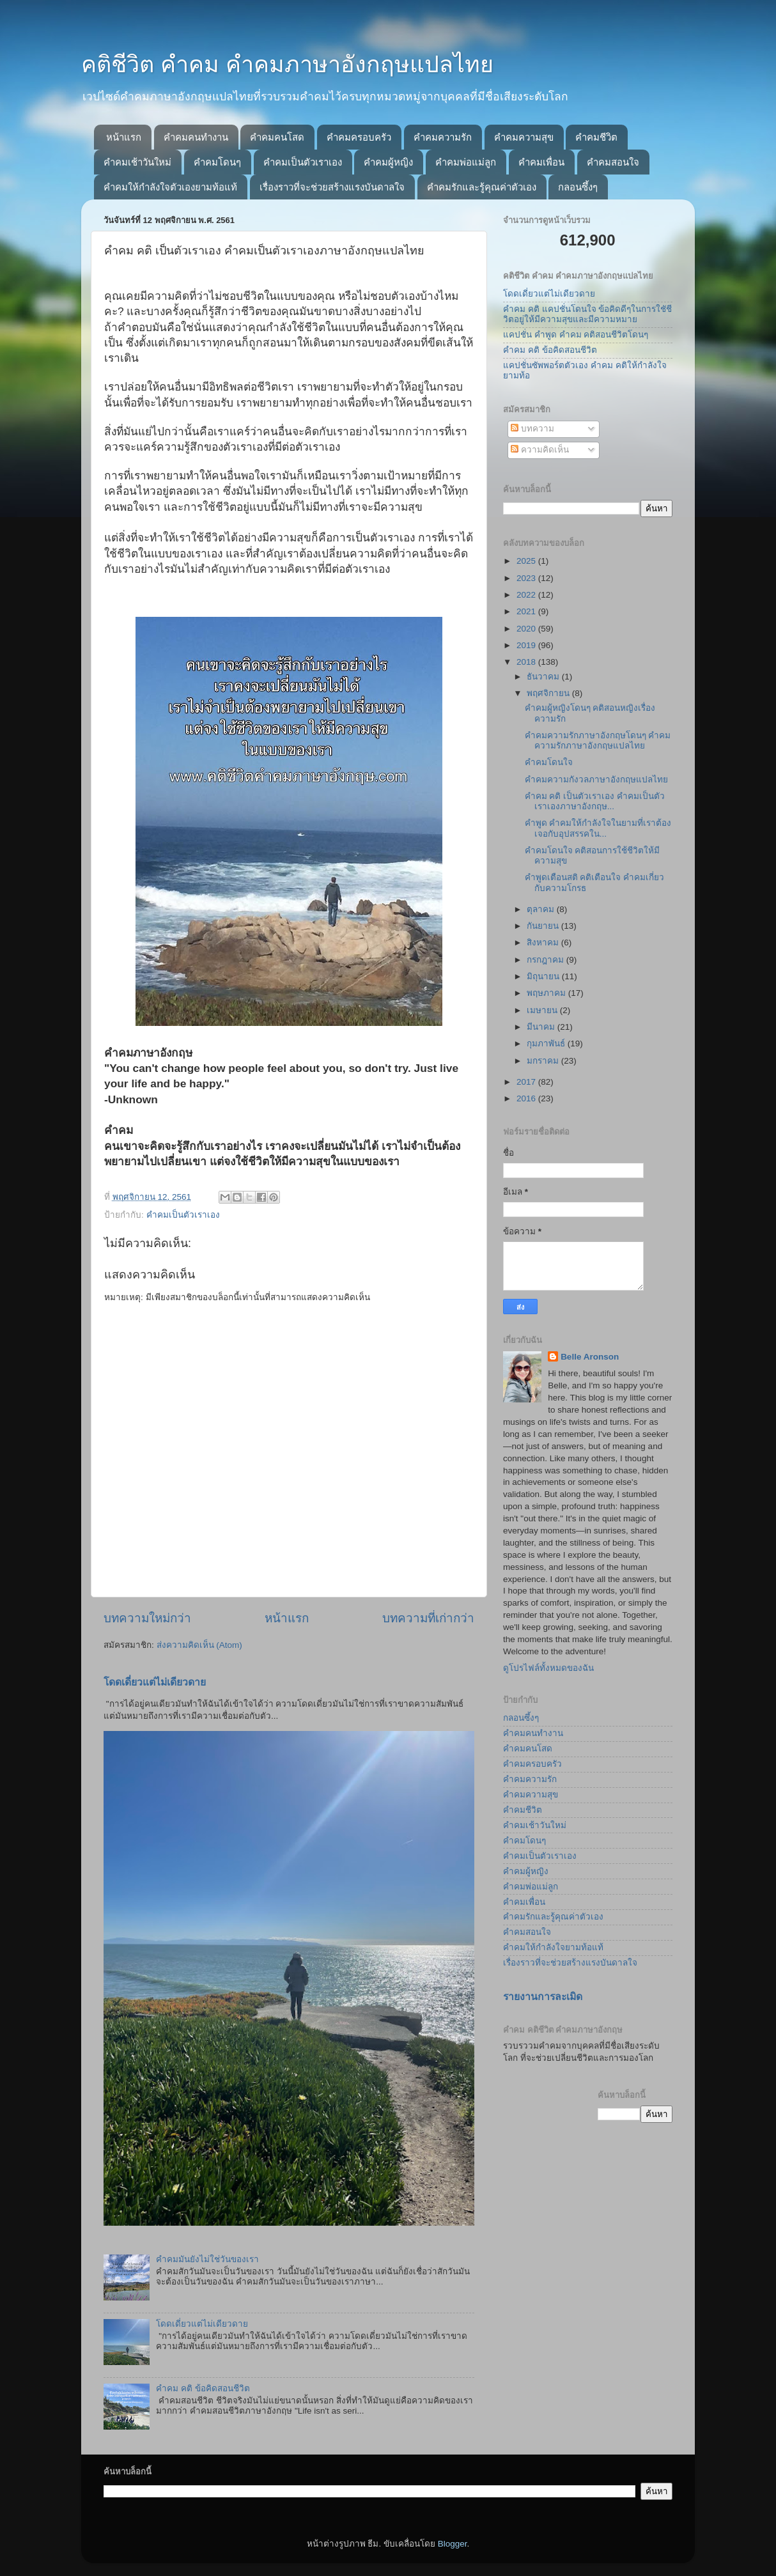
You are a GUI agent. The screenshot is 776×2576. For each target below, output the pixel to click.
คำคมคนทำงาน (196, 137)
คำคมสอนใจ (613, 162)
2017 (527, 1082)
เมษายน (543, 1010)
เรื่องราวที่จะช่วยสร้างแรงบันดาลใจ (332, 187)
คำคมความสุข (524, 137)
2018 (527, 662)
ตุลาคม (542, 909)
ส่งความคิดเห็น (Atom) (199, 1645)
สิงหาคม (544, 942)
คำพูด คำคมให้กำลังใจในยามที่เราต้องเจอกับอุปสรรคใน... (598, 828)
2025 (527, 561)
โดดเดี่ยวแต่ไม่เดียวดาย (155, 1682)
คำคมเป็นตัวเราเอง (302, 162)
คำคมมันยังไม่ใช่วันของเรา (207, 2259)
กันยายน (544, 926)
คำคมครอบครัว (359, 137)
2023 (527, 578)
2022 (527, 595)
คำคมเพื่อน (541, 162)
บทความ (532, 428)
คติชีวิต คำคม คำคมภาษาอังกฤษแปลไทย (287, 64)
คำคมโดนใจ (549, 762)
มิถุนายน (544, 976)
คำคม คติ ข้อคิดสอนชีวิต (203, 2388)
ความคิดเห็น (540, 449)
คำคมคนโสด (277, 137)
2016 (527, 1098)
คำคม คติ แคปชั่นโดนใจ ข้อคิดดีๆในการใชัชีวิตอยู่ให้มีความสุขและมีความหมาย (587, 314)
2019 (527, 645)
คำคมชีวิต (596, 137)
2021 (527, 611)
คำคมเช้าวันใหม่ (137, 162)
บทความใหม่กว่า (147, 1618)
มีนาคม (542, 1027)
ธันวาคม (544, 676)
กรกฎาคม (546, 960)
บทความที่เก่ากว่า (428, 1618)
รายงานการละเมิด (542, 1996)
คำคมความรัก (443, 137)
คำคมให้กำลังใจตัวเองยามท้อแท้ (170, 187)
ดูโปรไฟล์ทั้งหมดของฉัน (548, 1668)
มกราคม (544, 1061)
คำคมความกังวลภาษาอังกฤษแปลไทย (596, 779)
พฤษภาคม (547, 993)
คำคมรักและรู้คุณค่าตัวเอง (481, 187)
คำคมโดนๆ (217, 162)
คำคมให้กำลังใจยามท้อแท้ (553, 1947)
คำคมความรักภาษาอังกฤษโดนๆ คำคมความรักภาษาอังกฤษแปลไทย (598, 740)
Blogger (452, 2544)
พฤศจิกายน (549, 693)
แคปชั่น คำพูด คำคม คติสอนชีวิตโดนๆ (575, 334)
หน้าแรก (123, 137)
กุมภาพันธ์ (547, 1043)
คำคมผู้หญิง (388, 162)
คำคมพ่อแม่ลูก (465, 162)
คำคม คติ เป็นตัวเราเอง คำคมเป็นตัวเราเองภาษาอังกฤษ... (595, 801)
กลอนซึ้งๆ (578, 187)
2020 (527, 628)
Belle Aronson (590, 1357)
